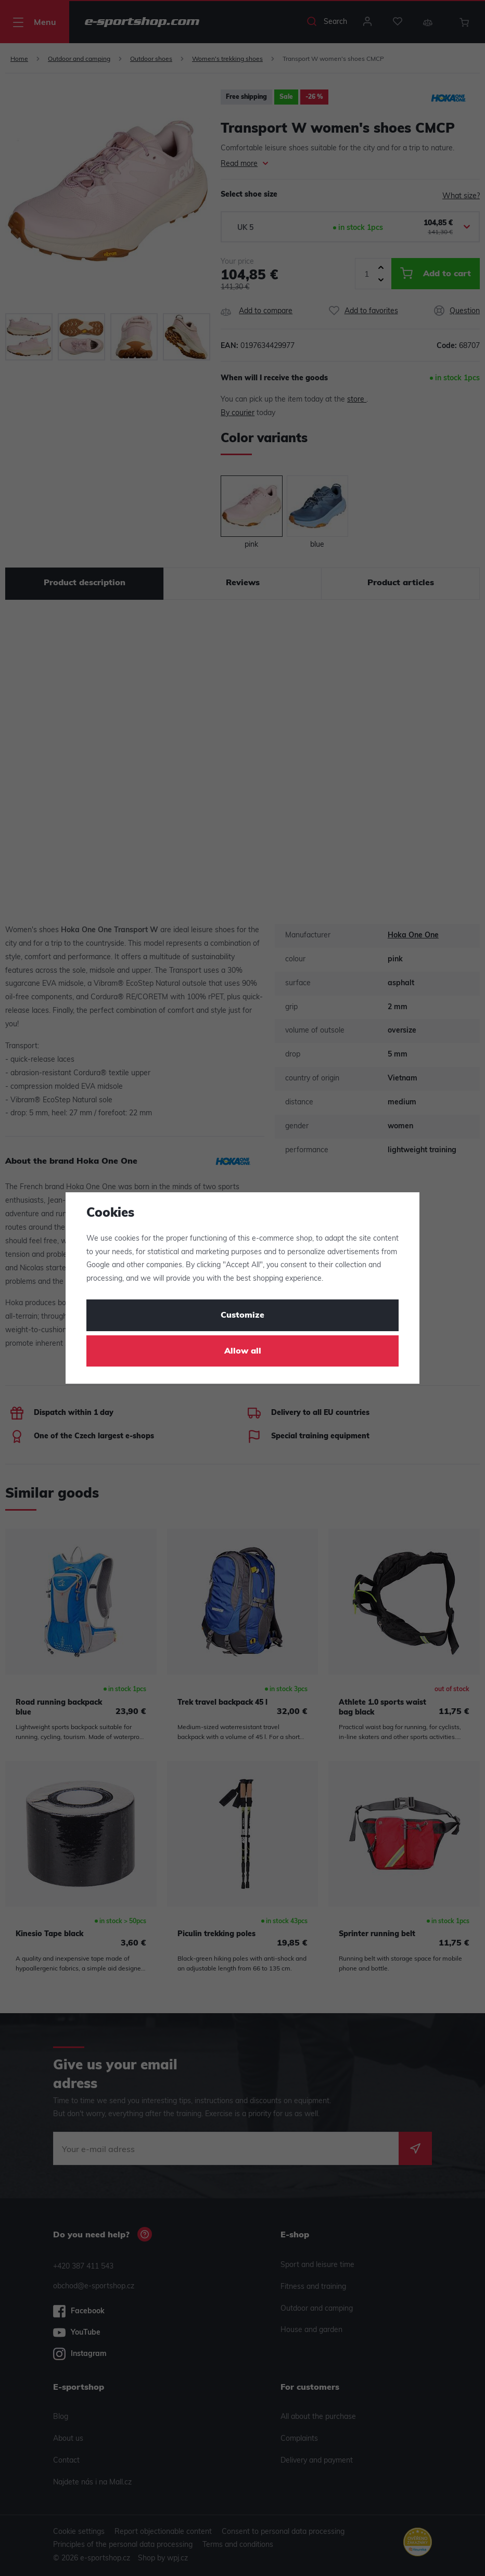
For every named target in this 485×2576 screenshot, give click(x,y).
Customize (242, 1315)
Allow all (242, 1351)
